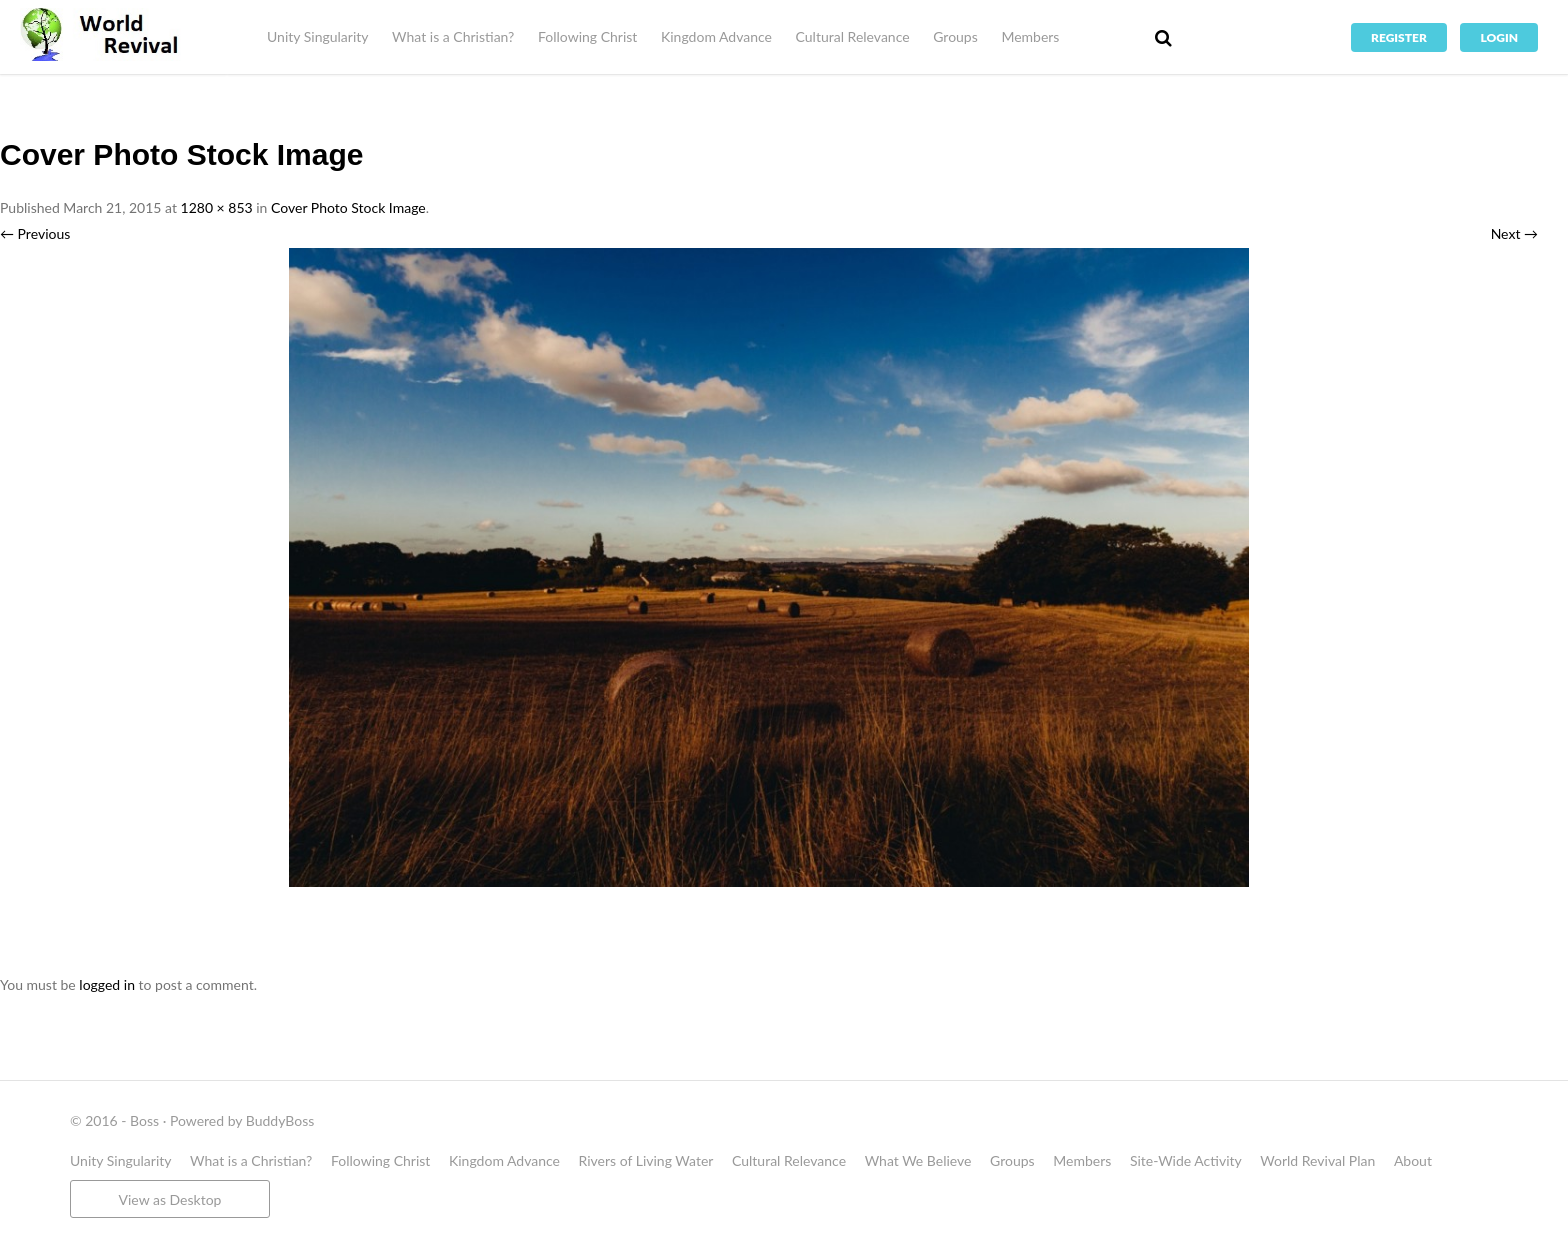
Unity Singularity (317, 36)
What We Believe (918, 1160)
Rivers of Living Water (646, 1160)
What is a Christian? (453, 36)
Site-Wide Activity (1186, 1160)
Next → (1514, 233)
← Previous (35, 233)
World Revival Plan (1317, 1160)
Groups (955, 36)
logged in (107, 984)
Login (1499, 37)
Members (1030, 36)
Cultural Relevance (853, 36)
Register (1399, 37)
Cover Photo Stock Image (348, 207)
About (1413, 1160)
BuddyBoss (280, 1120)
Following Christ (587, 36)
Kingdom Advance (716, 36)
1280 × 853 (217, 207)
